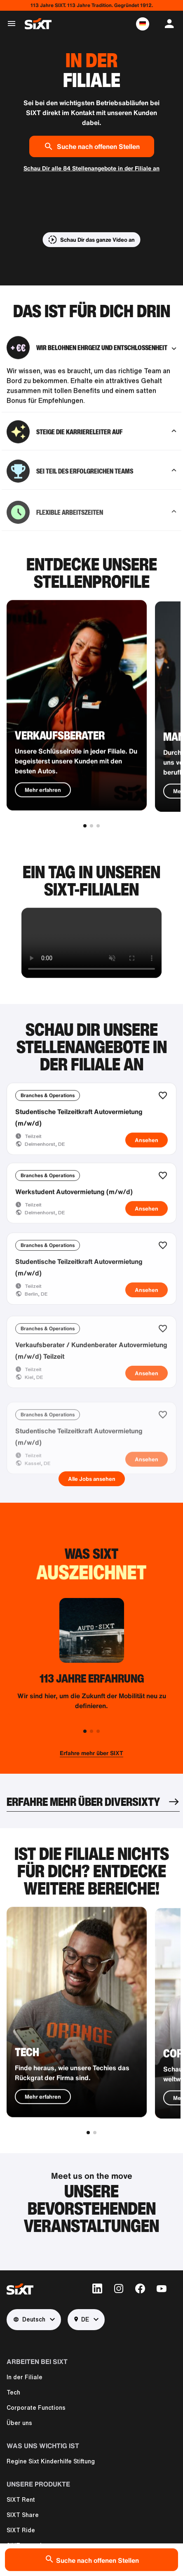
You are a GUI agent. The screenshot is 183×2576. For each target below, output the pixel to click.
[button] (142, 24)
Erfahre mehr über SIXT (91, 1753)
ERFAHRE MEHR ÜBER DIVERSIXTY (83, 1801)
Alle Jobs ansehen (91, 1479)
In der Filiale (24, 2377)
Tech (13, 2392)
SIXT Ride (21, 2530)
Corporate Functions (36, 2408)
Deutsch (29, 2320)
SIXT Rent (21, 2500)
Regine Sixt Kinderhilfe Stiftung (51, 2461)
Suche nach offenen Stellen (92, 146)
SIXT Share (23, 2515)
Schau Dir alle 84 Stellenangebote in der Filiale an (91, 168)
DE (81, 2320)
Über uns (19, 2423)
